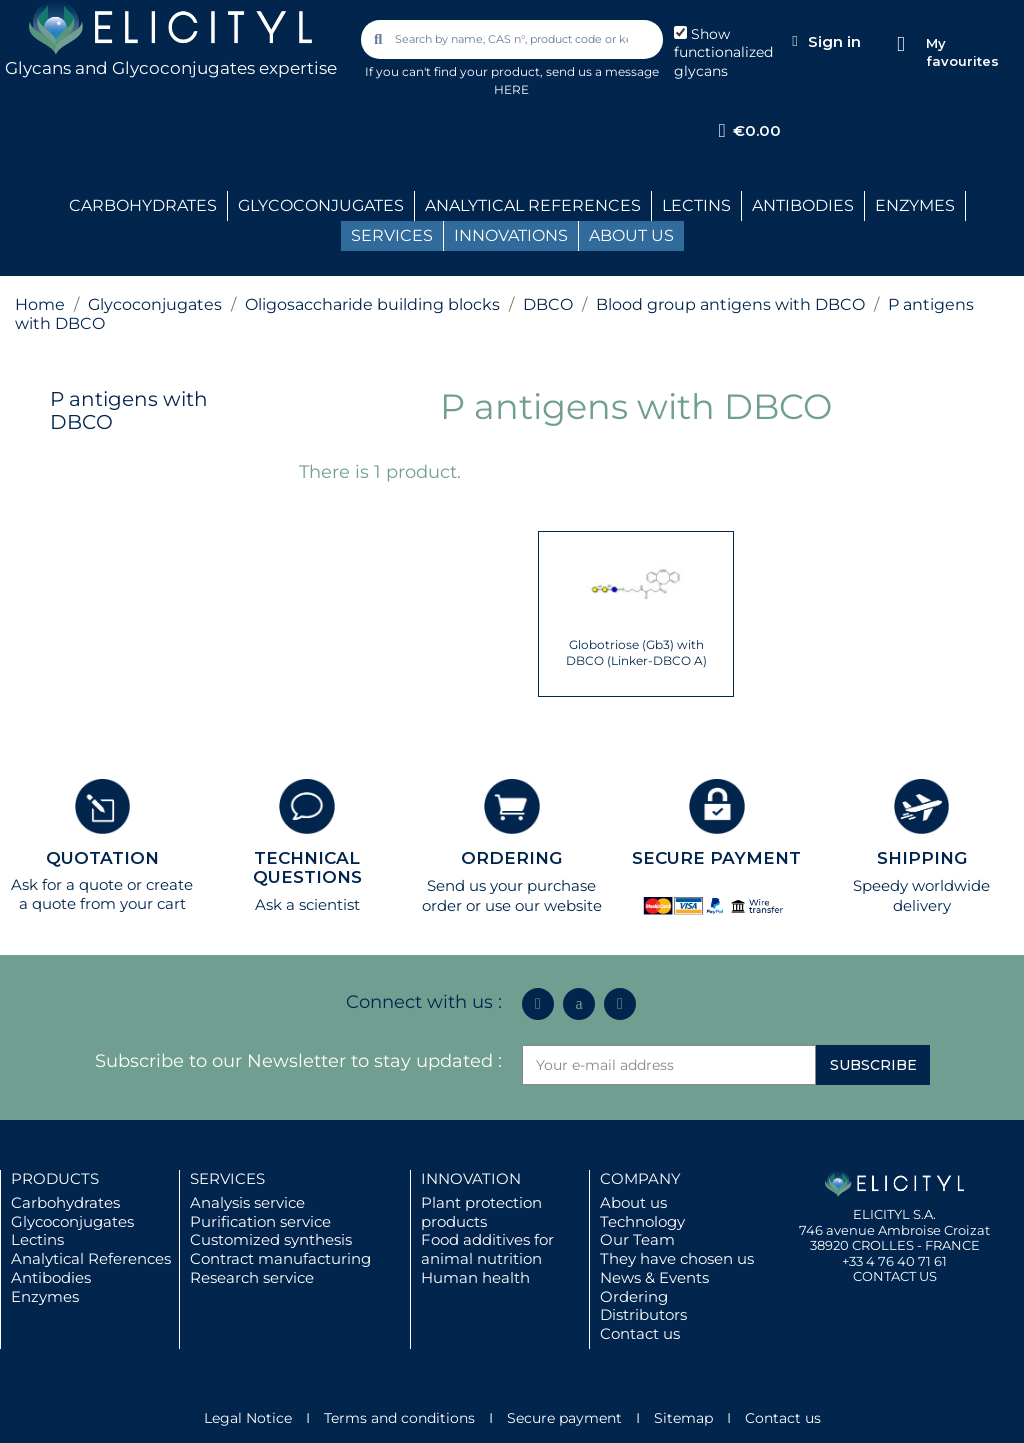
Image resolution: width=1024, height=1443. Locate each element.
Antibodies (51, 1277)
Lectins (37, 1239)
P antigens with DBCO (129, 410)
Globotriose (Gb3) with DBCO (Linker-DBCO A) (636, 652)
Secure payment (564, 1418)
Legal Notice (248, 1418)
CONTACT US (895, 1276)
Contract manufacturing (280, 1258)
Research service (252, 1277)
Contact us (640, 1333)
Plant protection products (481, 1212)
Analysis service (247, 1202)
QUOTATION (102, 858)
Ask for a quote (67, 884)
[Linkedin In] (538, 1004)
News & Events (654, 1277)
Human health (475, 1277)
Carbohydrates (65, 1202)
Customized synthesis (271, 1239)
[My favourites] (900, 44)
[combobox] (513, 39)
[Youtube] (620, 1004)
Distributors (643, 1314)
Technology (642, 1221)
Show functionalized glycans (723, 53)
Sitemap (683, 1418)
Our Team (637, 1239)
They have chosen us (677, 1258)
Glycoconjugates (72, 1221)
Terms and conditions (399, 1418)
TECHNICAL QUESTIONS (307, 867)
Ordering (634, 1296)
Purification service (260, 1221)
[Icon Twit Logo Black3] (579, 1004)
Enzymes (45, 1296)
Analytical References (91, 1258)
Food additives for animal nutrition (487, 1249)
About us (633, 1202)
